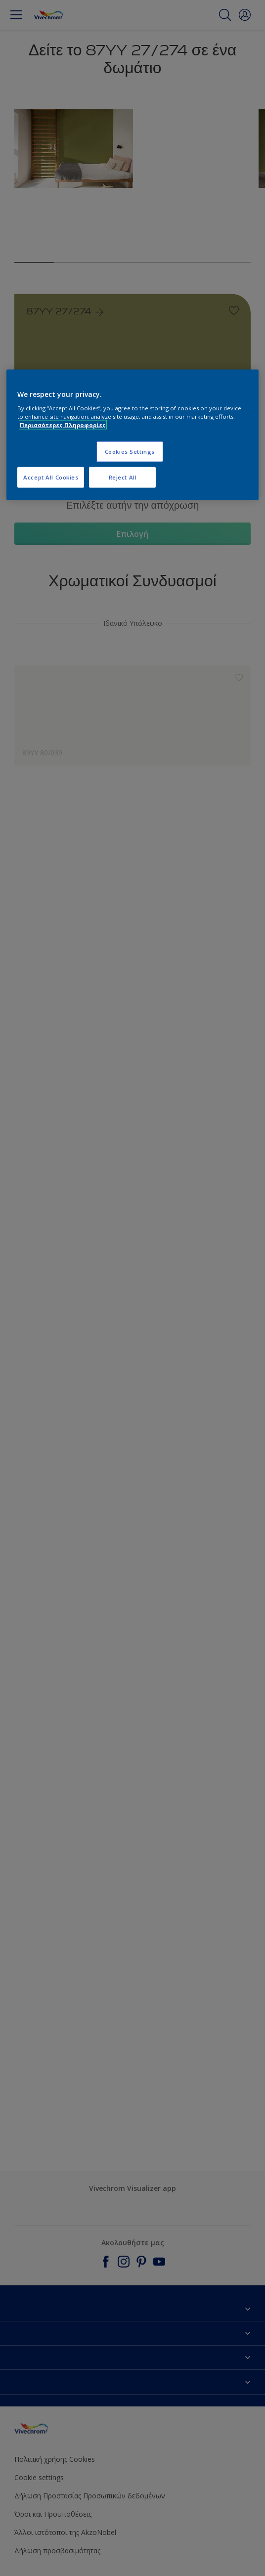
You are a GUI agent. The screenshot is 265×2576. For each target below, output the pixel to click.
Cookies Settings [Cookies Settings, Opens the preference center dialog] (130, 451)
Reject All (123, 477)
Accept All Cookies (50, 477)
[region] (132, 434)
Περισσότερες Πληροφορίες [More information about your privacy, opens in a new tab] (63, 425)
